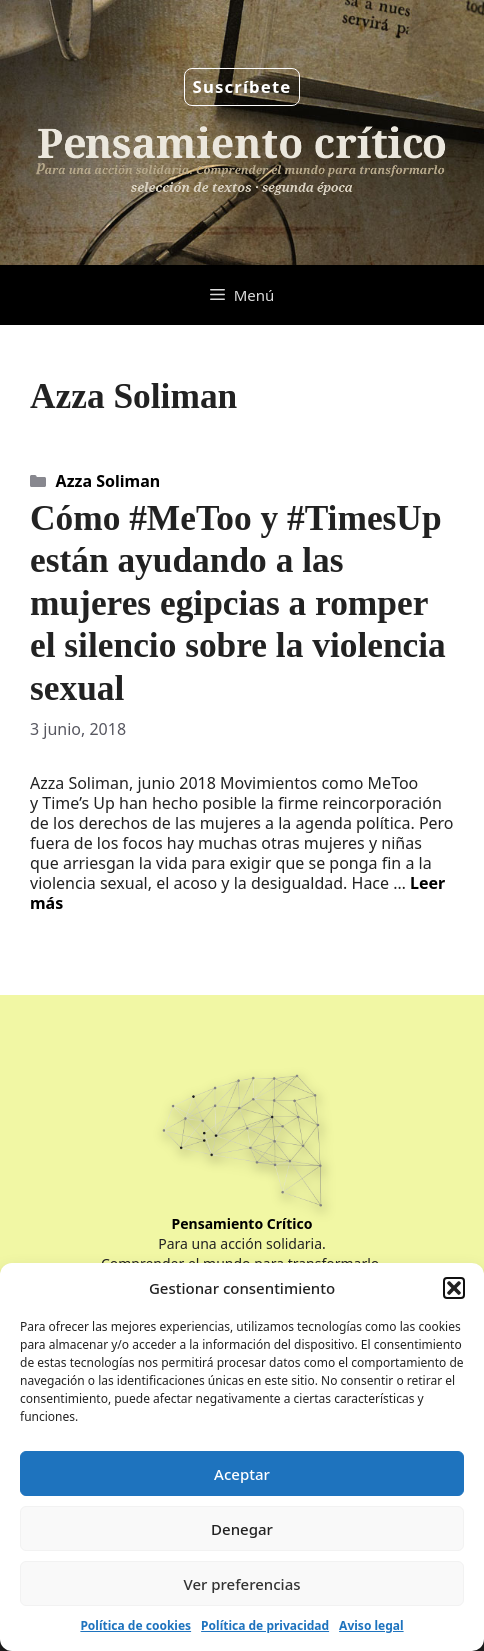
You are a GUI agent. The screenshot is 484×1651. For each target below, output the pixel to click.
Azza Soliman (108, 481)
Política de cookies (135, 1625)
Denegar (242, 1529)
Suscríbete (242, 86)
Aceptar (242, 1474)
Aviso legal (371, 1625)
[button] (454, 1288)
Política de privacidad (265, 1625)
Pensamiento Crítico (242, 1223)
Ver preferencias (241, 1584)
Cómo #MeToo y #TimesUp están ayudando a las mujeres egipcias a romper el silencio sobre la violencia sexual (238, 603)
